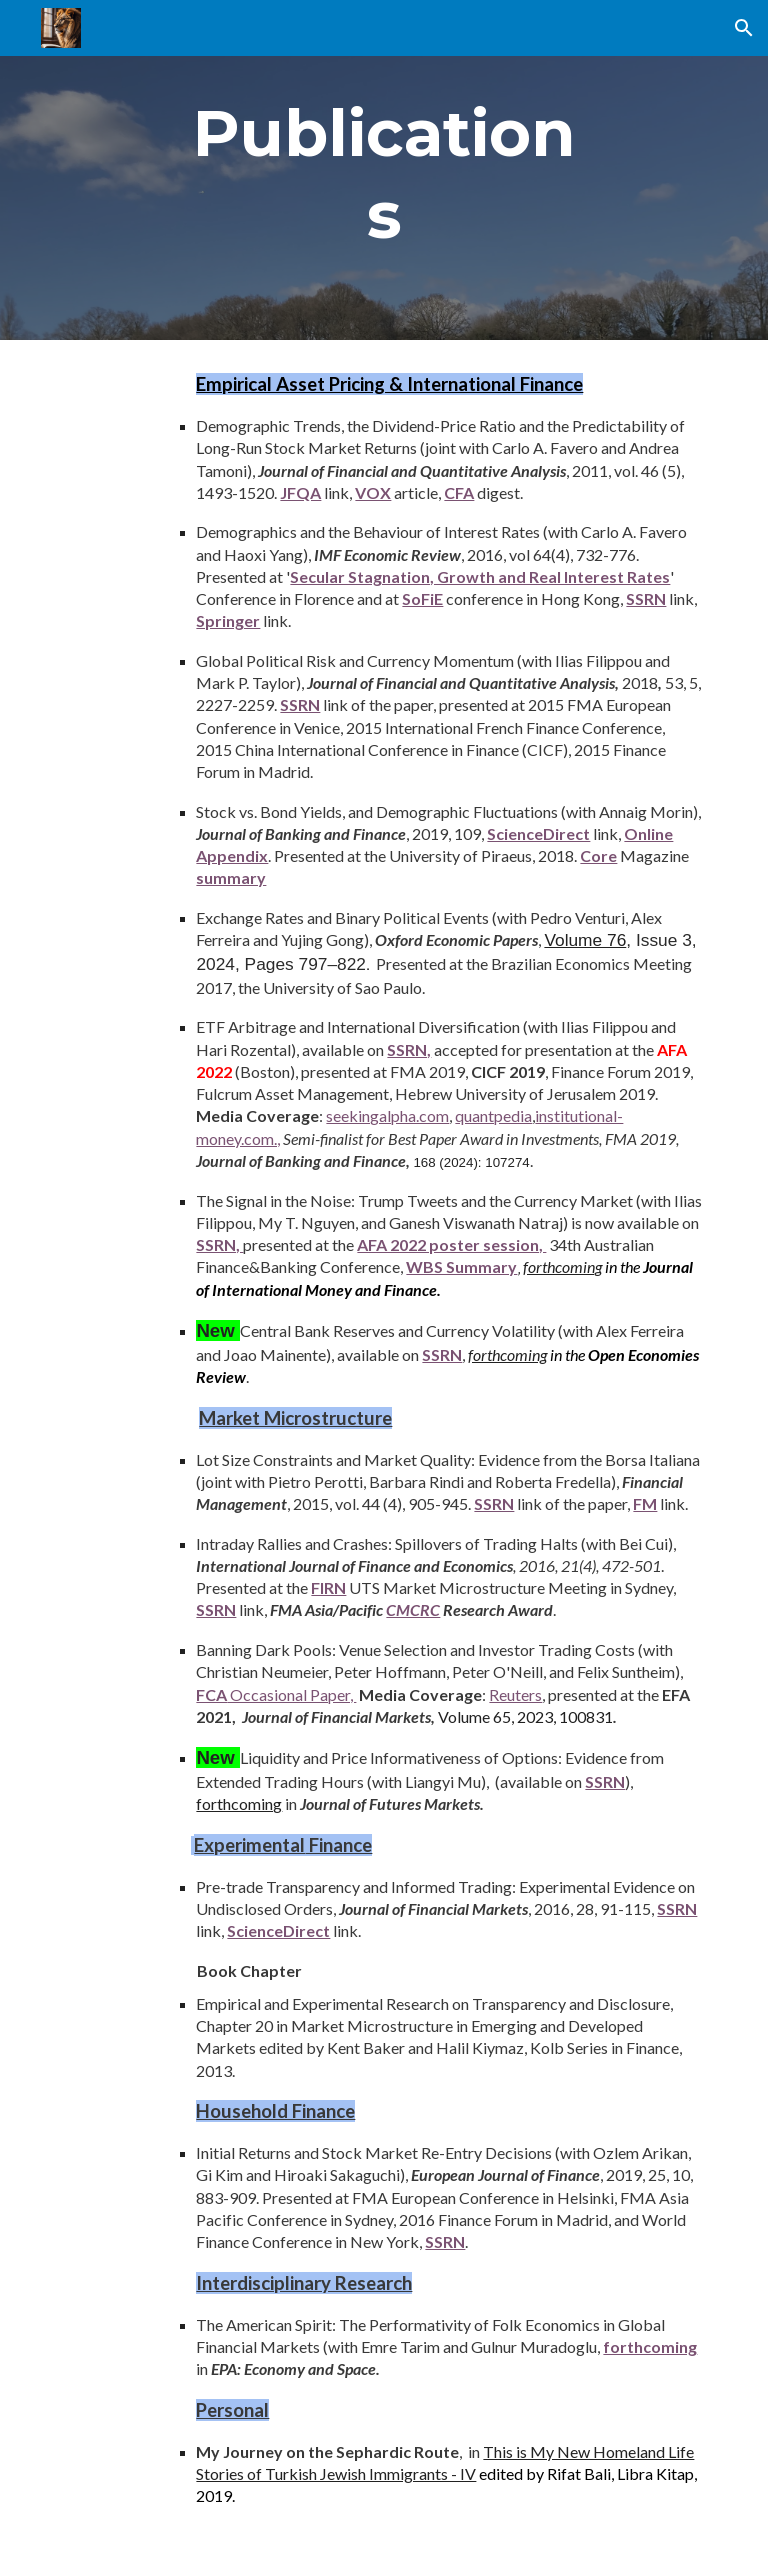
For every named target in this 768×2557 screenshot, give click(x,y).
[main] (383, 170)
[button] (744, 28)
